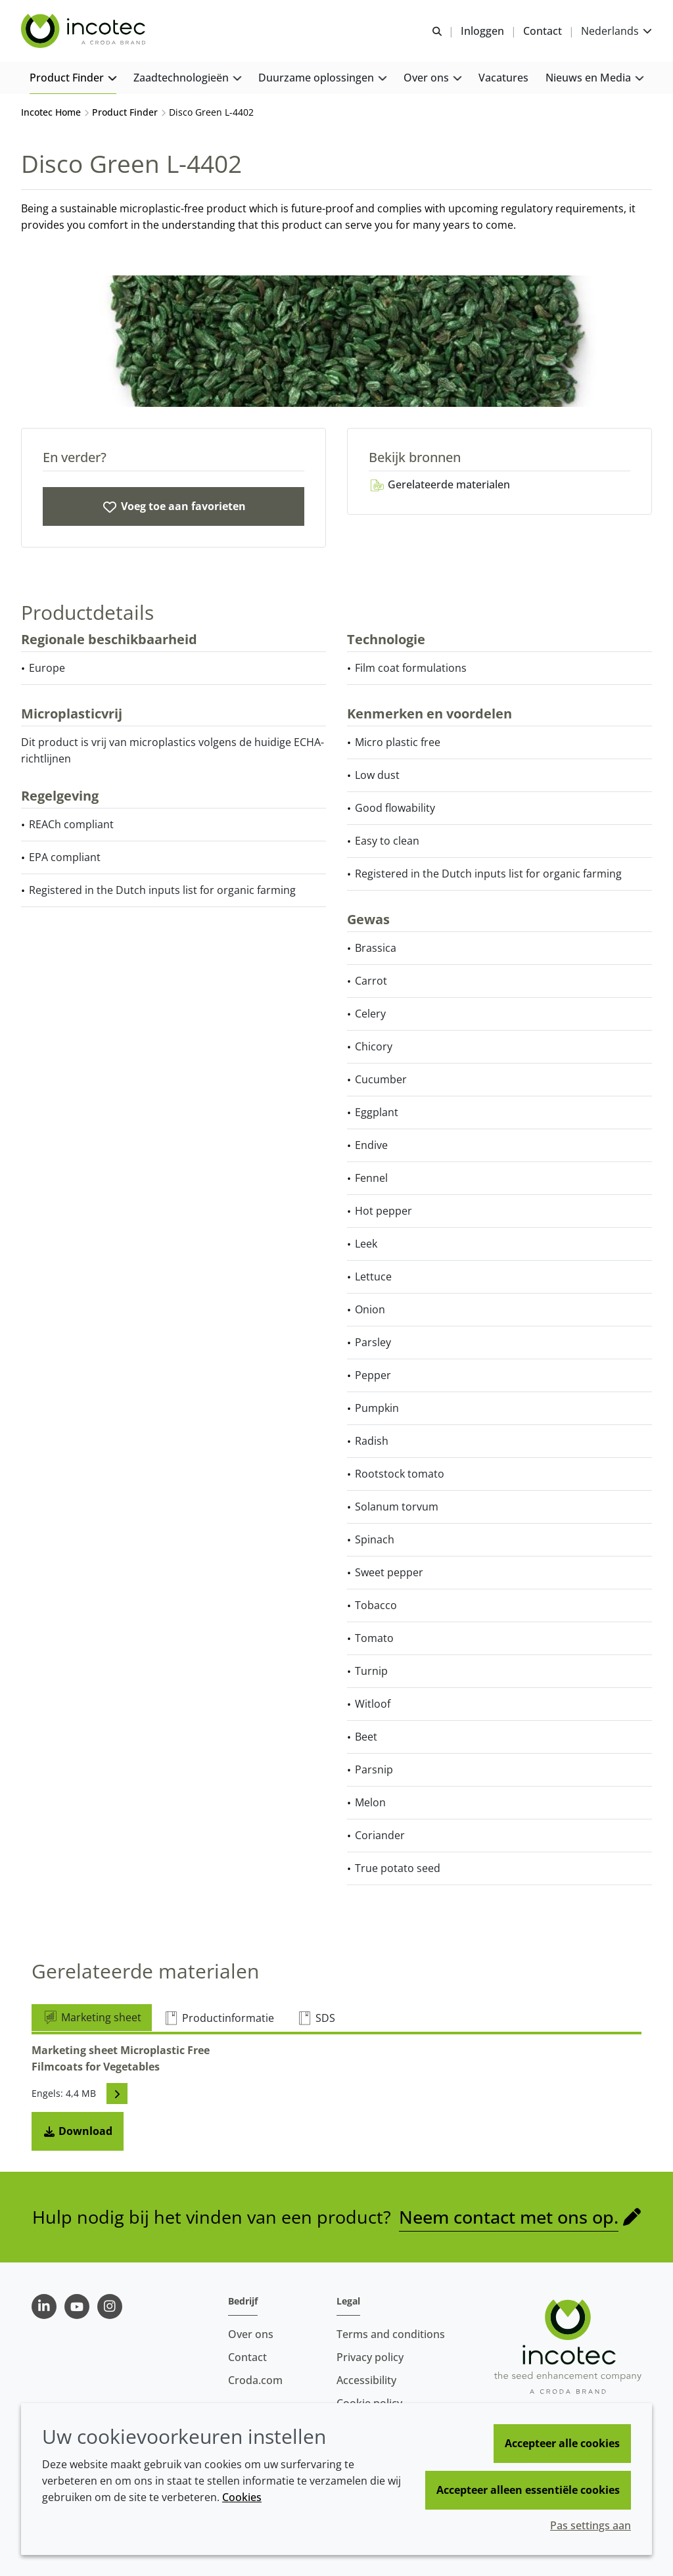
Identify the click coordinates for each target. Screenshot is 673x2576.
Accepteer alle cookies (562, 2443)
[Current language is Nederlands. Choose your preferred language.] (616, 31)
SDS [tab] (315, 2018)
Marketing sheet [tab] (91, 2017)
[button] (73, 79)
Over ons (250, 2334)
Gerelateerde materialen (439, 484)
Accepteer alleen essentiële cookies (528, 2490)
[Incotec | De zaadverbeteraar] (85, 31)
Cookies (242, 2497)
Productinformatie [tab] (218, 2018)
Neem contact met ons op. (508, 2217)
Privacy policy (370, 2357)
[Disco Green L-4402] (173, 506)
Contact (247, 2357)
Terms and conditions (390, 2334)
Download (77, 2131)
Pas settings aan (590, 2525)
